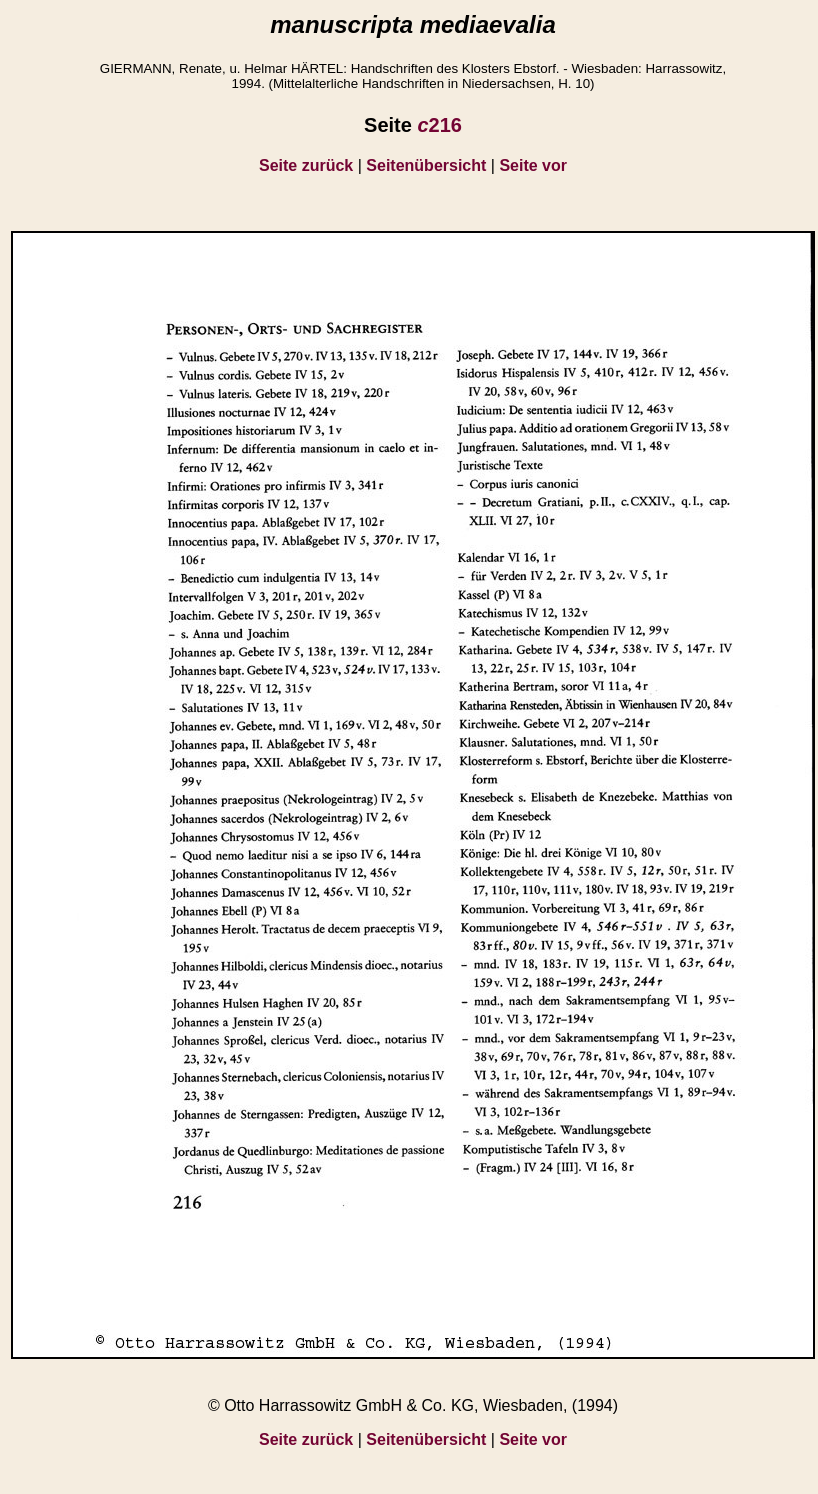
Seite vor (533, 165)
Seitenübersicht (426, 165)
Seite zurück (306, 165)
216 (439, 125)
